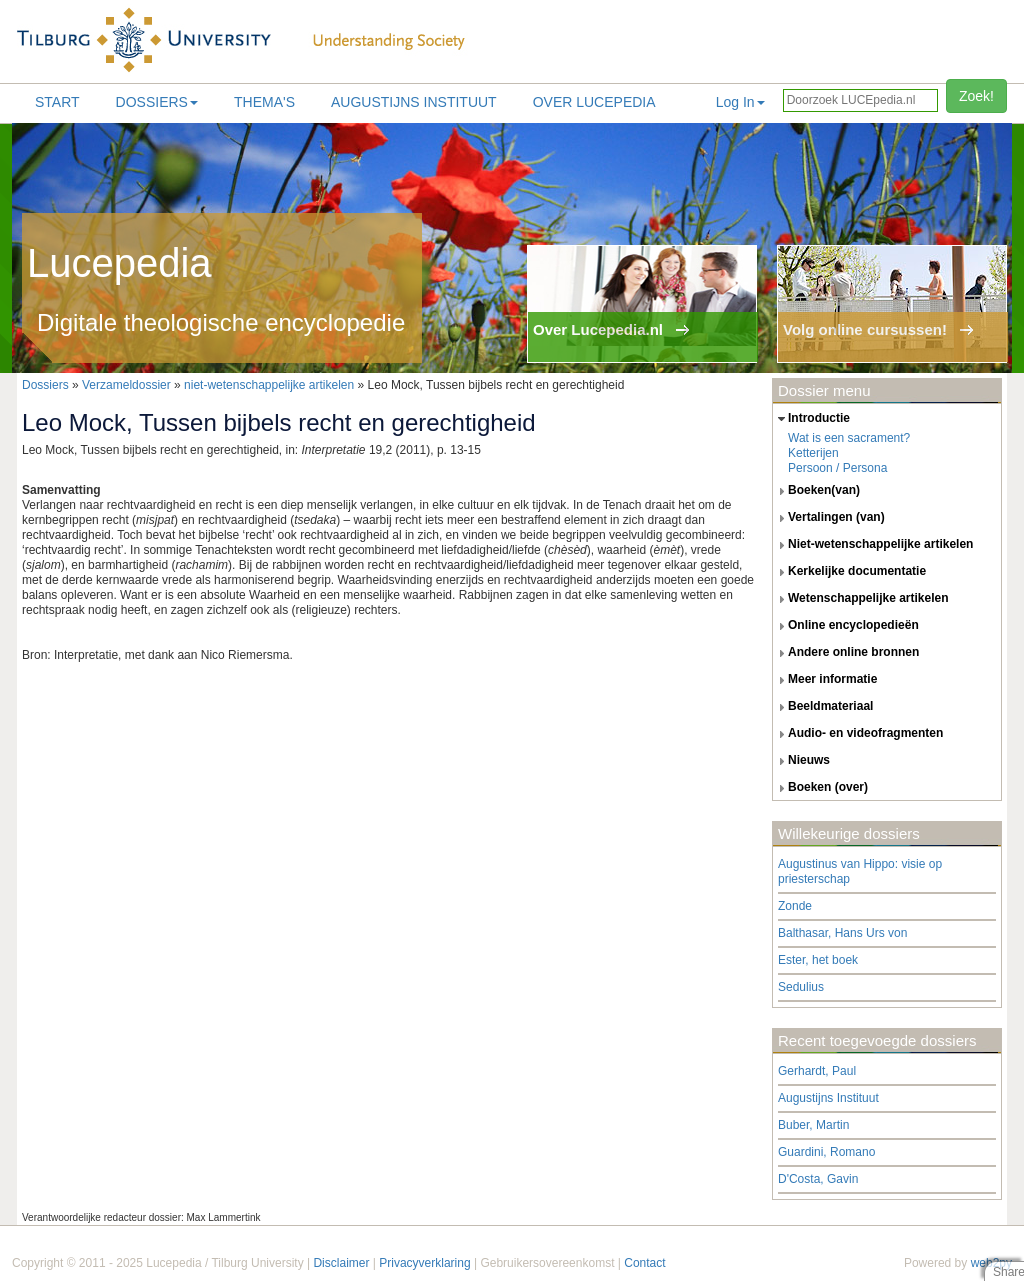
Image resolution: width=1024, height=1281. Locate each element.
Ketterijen (813, 453)
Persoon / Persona (837, 468)
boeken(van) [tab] (816, 491)
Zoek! (976, 96)
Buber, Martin (813, 1125)
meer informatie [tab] (825, 680)
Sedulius (801, 987)
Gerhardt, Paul (817, 1071)
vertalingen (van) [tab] (829, 518)
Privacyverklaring (424, 1263)
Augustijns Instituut (414, 102)
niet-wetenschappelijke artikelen (269, 385)
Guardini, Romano (826, 1152)
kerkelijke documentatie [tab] (849, 572)
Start (57, 102)
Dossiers (157, 102)
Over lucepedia (594, 102)
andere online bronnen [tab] (846, 653)
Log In (740, 102)
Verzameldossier (126, 385)
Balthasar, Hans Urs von (842, 933)
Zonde (795, 906)
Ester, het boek (818, 960)
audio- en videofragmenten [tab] (858, 734)
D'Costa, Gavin (818, 1179)
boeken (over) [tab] (820, 788)
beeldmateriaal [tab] (823, 707)
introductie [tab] (811, 419)
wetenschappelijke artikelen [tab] (861, 599)
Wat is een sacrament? (849, 438)
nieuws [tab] (801, 761)
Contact (644, 1263)
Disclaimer (341, 1263)
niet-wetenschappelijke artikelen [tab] (873, 545)
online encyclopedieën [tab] (846, 626)
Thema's (264, 102)
